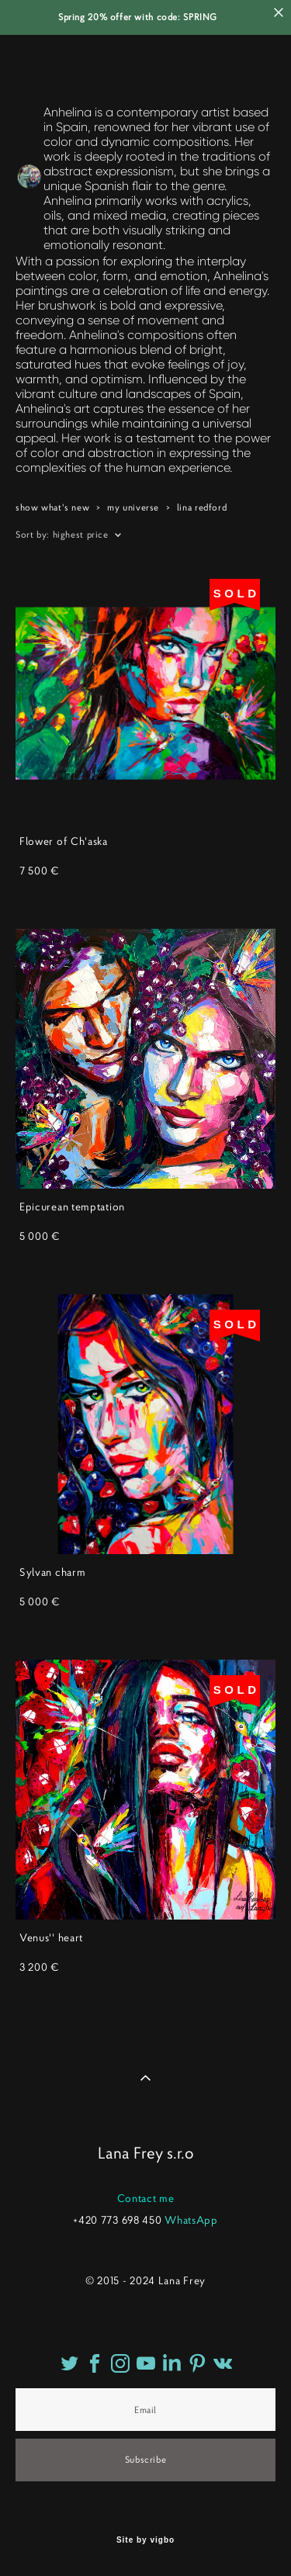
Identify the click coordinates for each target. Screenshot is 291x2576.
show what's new (52, 507)
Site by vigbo (145, 2540)
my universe (133, 507)
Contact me (146, 2198)
